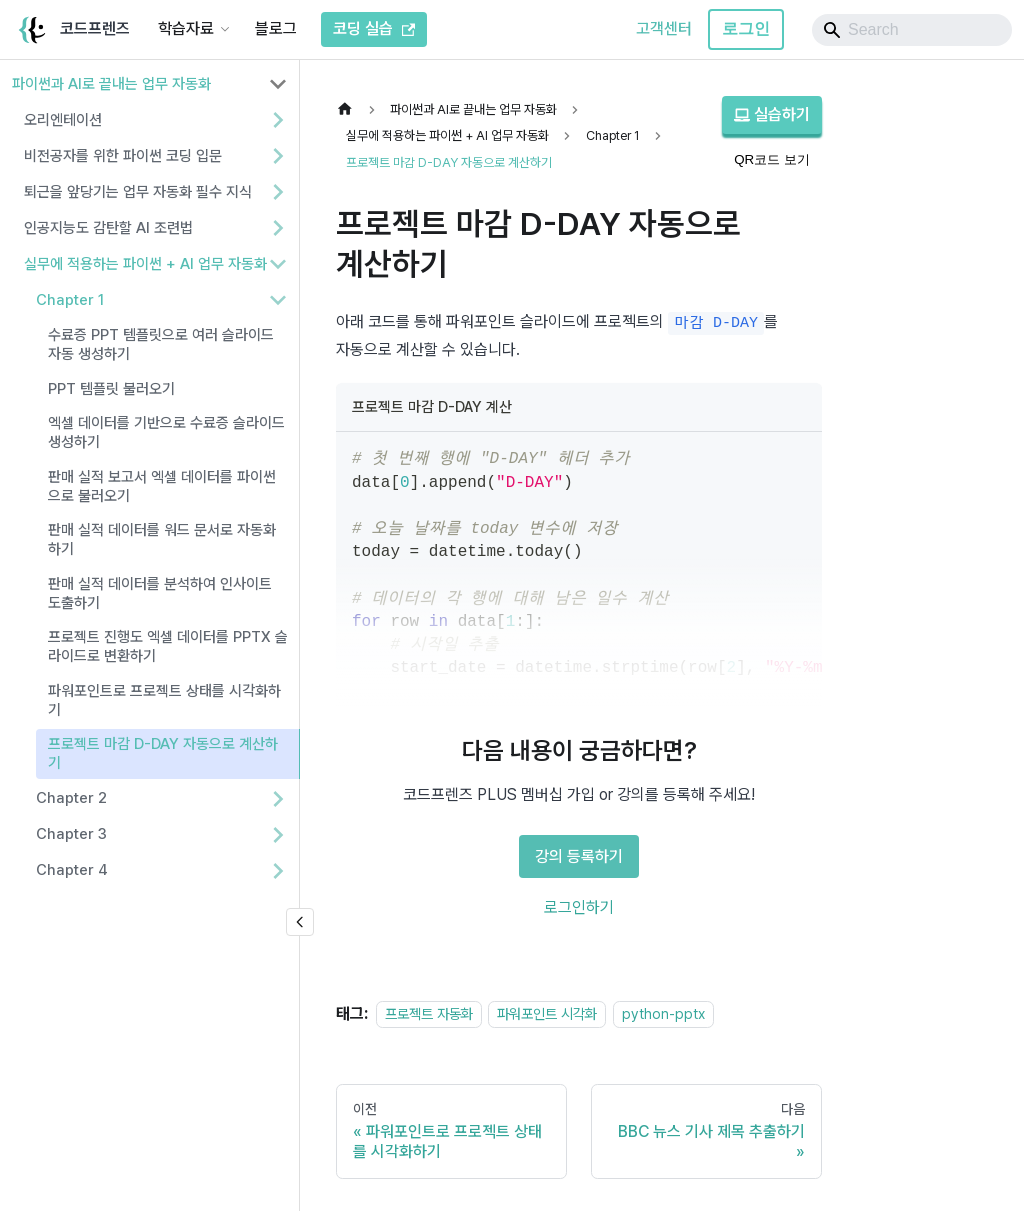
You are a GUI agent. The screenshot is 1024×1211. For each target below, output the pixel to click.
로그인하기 (579, 907)
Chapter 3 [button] (71, 834)
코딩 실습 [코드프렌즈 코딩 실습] (374, 28)
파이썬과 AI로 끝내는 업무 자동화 (111, 84)
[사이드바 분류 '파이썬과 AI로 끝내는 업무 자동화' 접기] (278, 84)
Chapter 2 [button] (71, 798)
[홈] (350, 109)
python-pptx (663, 1013)
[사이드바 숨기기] (300, 922)
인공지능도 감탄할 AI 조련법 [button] (108, 228)
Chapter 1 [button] (70, 300)
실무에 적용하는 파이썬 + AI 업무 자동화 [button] (145, 264)
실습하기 (772, 114)
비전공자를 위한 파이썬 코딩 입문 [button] (123, 156)
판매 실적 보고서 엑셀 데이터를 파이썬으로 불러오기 (162, 486)
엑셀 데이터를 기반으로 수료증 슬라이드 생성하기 (166, 432)
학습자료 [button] (186, 28)
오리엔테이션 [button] (63, 120)
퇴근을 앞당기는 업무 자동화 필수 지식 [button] (138, 192)
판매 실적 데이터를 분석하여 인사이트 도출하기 (160, 593)
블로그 (276, 28)
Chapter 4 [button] (72, 870)
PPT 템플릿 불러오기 (111, 389)
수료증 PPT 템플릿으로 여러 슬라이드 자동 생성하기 (161, 344)
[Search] (912, 30)
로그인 (746, 28)
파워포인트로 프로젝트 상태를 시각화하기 (164, 700)
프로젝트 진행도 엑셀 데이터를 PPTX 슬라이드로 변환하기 (168, 646)
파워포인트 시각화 (547, 1013)
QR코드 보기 (772, 159)
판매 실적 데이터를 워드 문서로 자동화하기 (162, 539)
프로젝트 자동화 (429, 1013)
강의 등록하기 (579, 856)
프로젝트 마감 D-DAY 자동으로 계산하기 (163, 753)
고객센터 (664, 28)
